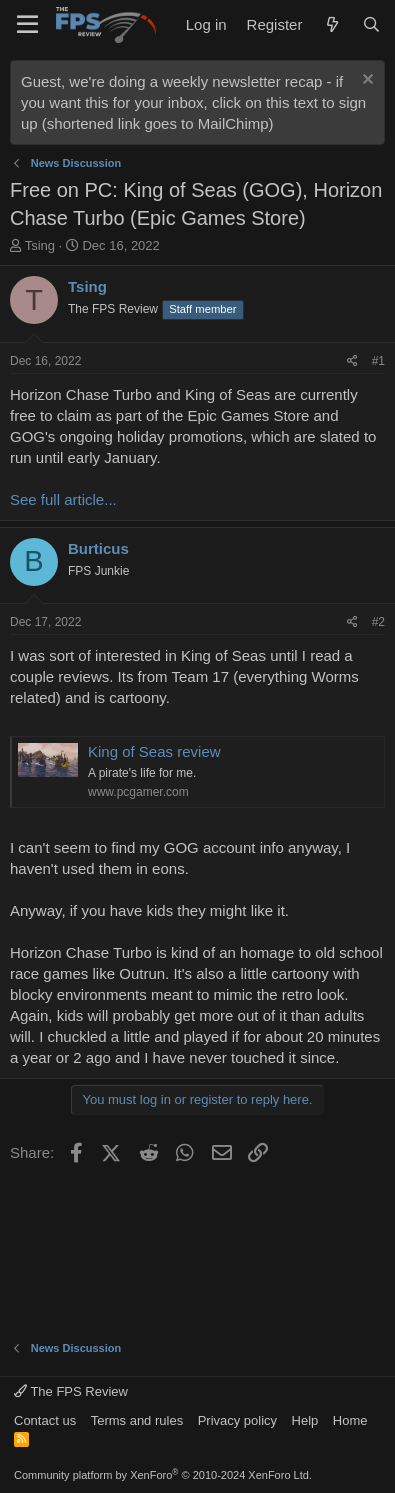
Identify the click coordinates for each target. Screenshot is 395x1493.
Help (305, 1420)
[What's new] (331, 24)
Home (350, 1420)
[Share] (352, 361)
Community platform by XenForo (163, 1475)
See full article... (63, 499)
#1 (378, 361)
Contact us (45, 1420)
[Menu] (27, 25)
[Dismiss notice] (365, 81)
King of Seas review (154, 751)
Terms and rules (137, 1420)
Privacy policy (237, 1420)
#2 (378, 622)
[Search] (371, 24)
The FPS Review (71, 1391)
